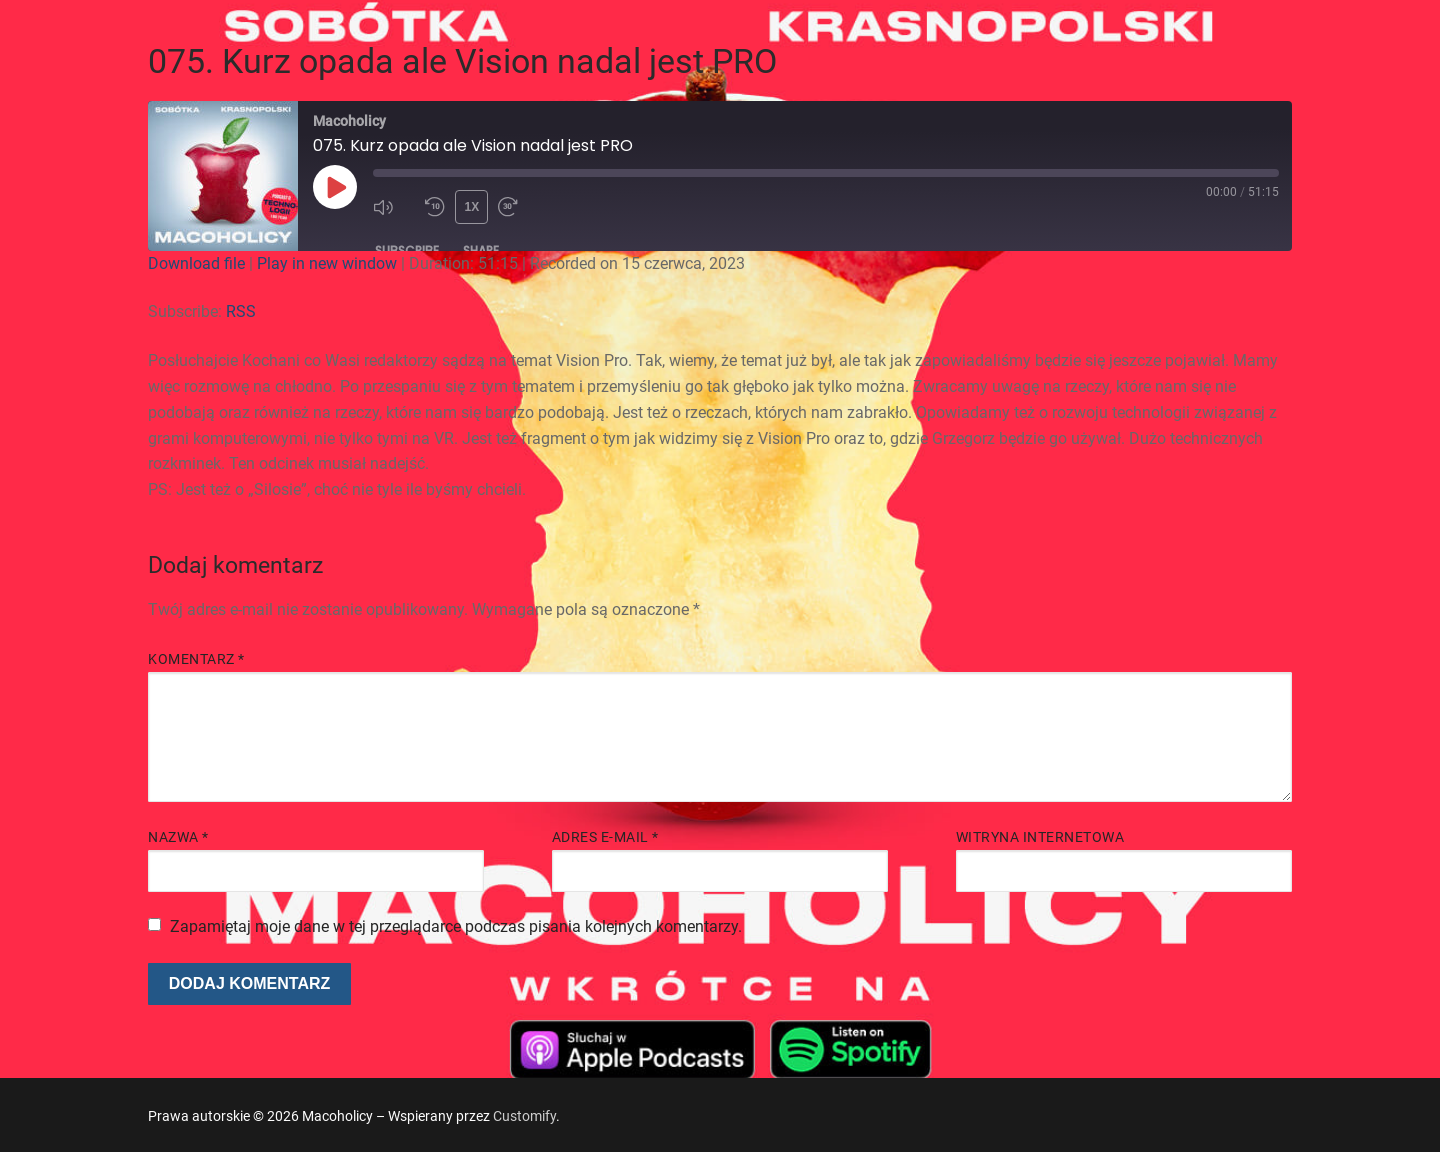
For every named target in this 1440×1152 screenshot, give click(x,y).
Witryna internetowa (1040, 837)
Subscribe (407, 250)
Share (481, 250)
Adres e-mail (605, 837)
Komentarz (196, 659)
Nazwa (178, 837)
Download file (196, 263)
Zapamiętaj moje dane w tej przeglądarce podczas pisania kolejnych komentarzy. (456, 926)
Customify (524, 1116)
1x (472, 207)
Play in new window (327, 263)
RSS (241, 311)
